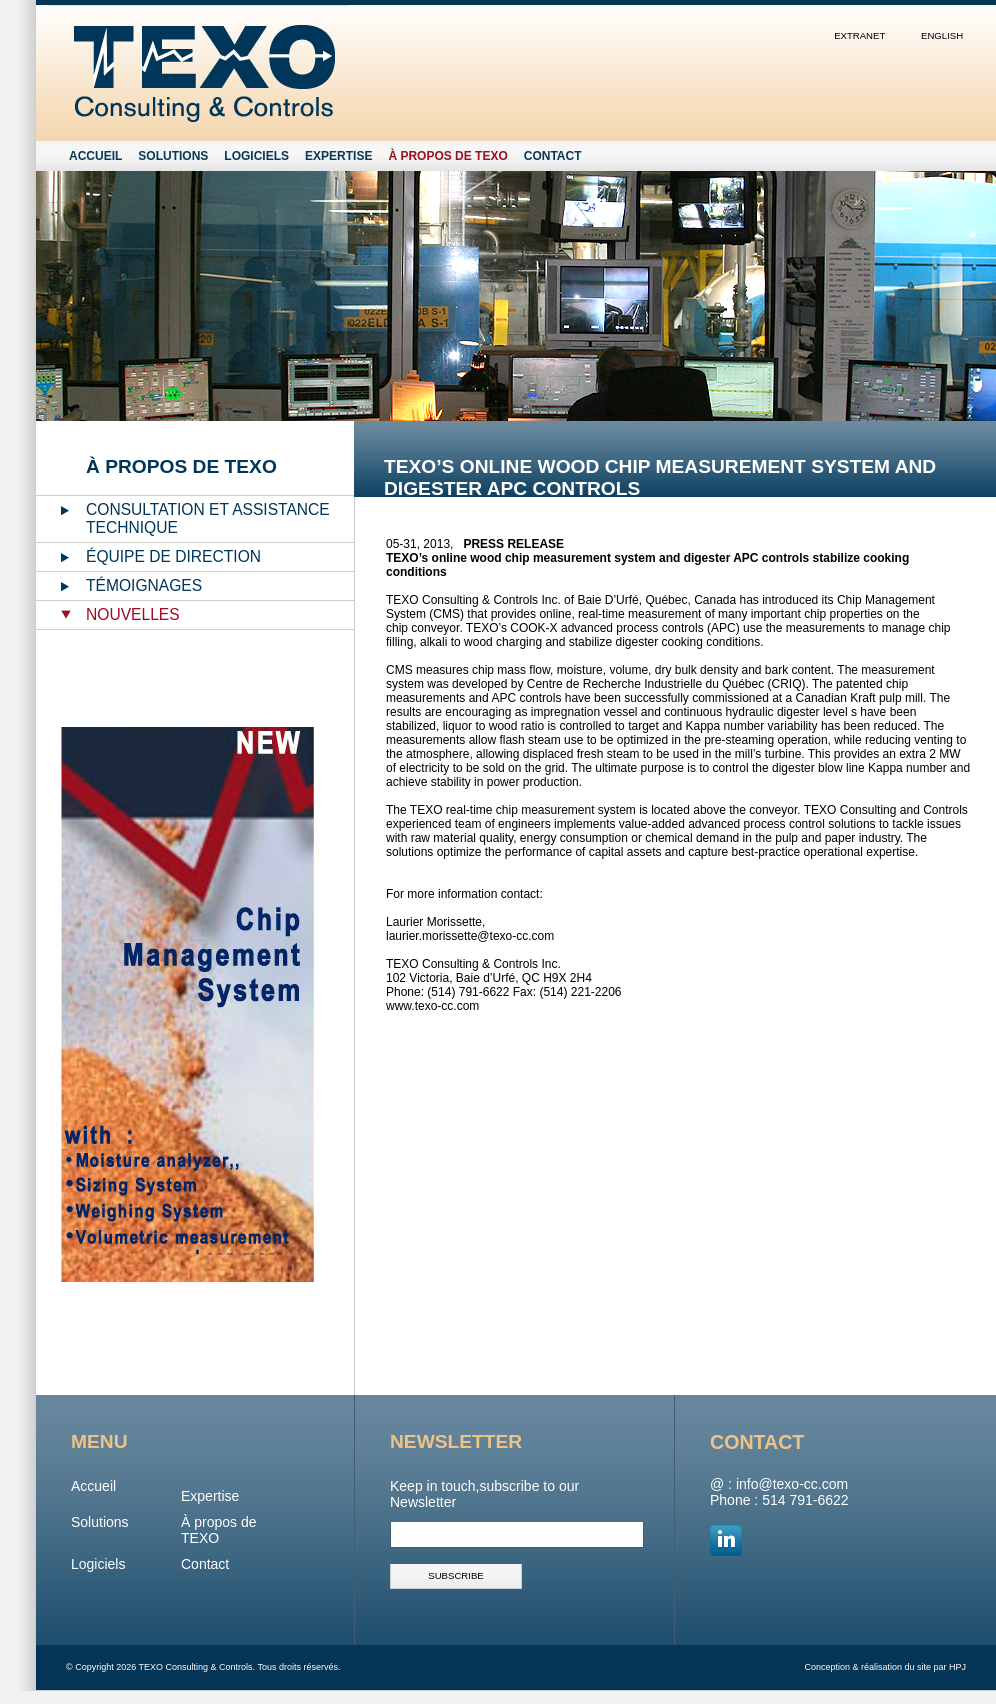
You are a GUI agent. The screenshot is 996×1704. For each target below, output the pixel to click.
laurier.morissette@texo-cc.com (470, 936)
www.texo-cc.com (432, 1006)
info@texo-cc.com (792, 1484)
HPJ (957, 1667)
